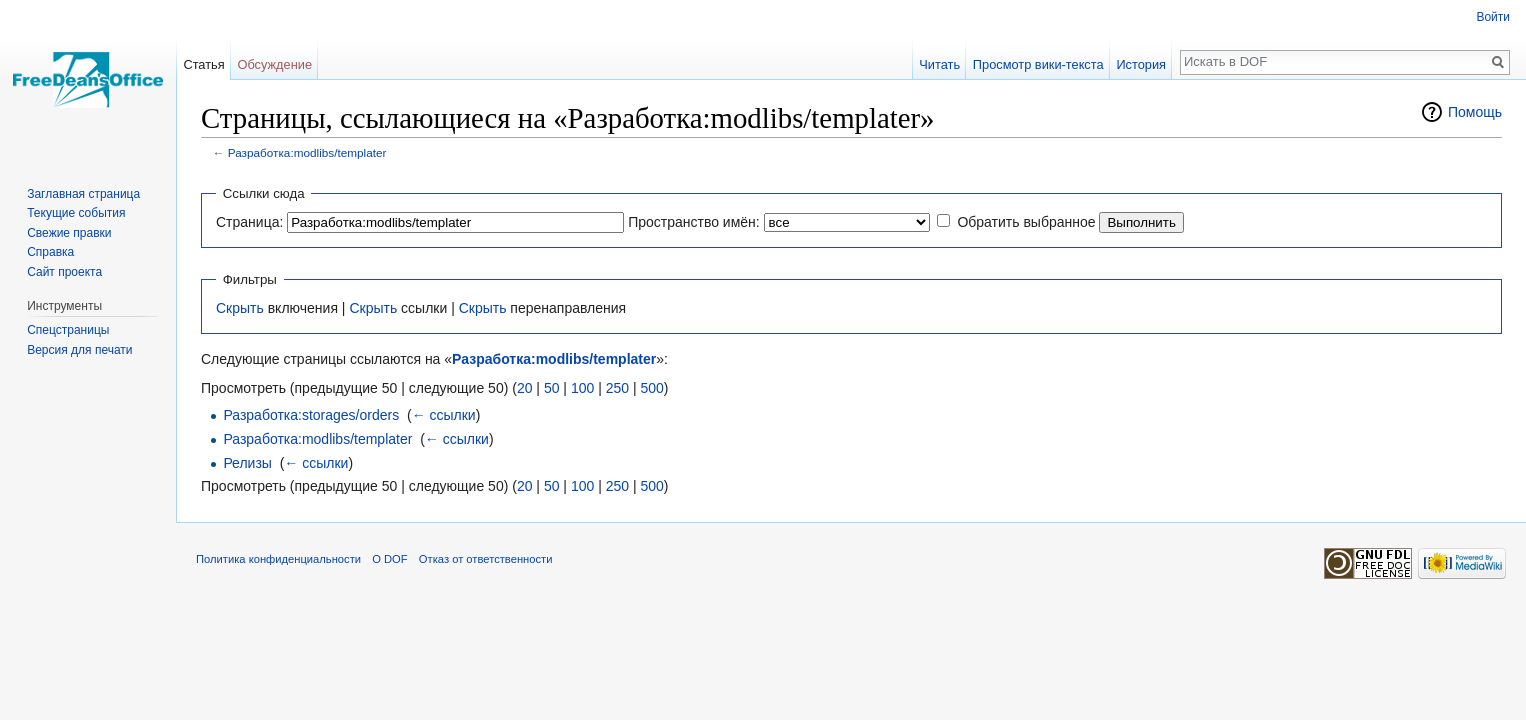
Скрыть (240, 308)
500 (651, 388)
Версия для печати (79, 350)
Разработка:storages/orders (311, 415)
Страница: (249, 222)
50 (552, 388)
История (1141, 64)
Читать (939, 64)
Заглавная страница (83, 194)
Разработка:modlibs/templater (307, 152)
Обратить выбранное (1026, 222)
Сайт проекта (64, 272)
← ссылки (444, 415)
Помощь (1475, 112)
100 (582, 388)
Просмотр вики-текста (1038, 64)
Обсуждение (274, 64)
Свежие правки (69, 233)
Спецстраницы (68, 330)
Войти (1493, 17)
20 (525, 388)
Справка (50, 252)
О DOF (389, 559)
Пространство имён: (694, 222)
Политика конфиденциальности (278, 559)
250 (617, 388)
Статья (203, 64)
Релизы (247, 463)
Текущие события (76, 213)
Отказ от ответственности (486, 559)
